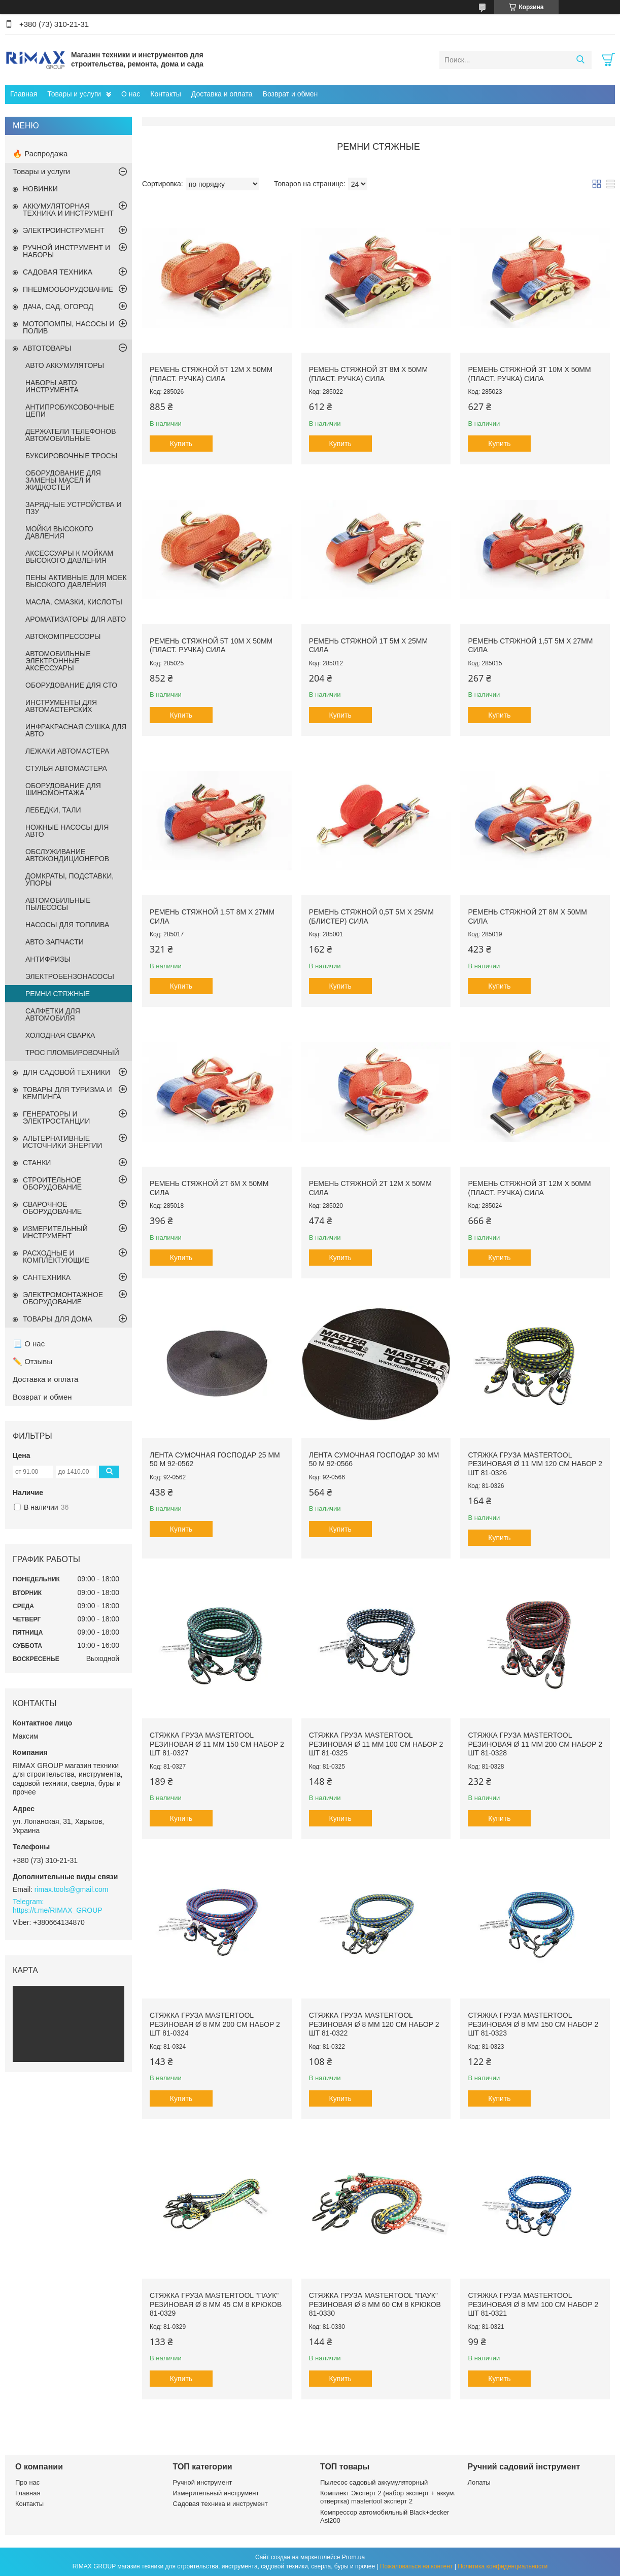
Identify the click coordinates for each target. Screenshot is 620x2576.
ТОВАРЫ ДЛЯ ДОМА (57, 1319)
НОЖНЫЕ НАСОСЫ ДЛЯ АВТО (67, 830)
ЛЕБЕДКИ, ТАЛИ (53, 810)
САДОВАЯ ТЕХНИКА (57, 272)
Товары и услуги (74, 94)
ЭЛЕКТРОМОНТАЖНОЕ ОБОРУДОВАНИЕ (63, 1298)
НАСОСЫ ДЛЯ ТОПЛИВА (67, 925)
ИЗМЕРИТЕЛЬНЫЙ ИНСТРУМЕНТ (55, 1232)
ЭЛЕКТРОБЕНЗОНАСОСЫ (69, 976)
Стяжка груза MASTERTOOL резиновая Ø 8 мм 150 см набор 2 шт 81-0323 (533, 2024)
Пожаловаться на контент (416, 2566)
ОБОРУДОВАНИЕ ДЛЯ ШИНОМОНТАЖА (63, 789)
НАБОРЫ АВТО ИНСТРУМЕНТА (52, 386)
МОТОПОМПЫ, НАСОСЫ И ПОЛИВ (69, 327)
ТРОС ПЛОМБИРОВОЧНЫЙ (72, 1052)
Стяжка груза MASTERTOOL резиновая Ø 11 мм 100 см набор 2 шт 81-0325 (376, 1744)
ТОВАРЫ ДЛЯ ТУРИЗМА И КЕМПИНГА (67, 1093)
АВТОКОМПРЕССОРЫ (62, 636)
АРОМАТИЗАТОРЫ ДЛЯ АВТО (75, 619)
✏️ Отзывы (32, 1361)
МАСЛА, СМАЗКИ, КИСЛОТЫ (73, 602)
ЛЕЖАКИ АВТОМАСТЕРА (67, 751)
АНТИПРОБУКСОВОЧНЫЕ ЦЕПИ (69, 410)
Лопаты (479, 2482)
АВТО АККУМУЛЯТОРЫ (64, 365)
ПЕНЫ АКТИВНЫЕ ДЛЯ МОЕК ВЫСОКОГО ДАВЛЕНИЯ (76, 581)
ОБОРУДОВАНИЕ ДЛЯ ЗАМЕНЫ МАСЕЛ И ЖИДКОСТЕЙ (63, 480)
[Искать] (580, 60)
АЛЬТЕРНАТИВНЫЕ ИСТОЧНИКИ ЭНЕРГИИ (62, 1141)
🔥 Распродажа (40, 153)
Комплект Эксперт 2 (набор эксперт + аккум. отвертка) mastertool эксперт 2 (388, 2497)
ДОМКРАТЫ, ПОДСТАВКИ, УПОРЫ (69, 879)
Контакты (165, 94)
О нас (130, 94)
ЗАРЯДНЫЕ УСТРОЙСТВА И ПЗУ (73, 508)
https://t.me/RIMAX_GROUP (57, 1910)
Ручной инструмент (202, 2482)
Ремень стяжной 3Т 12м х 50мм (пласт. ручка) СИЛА (529, 1188)
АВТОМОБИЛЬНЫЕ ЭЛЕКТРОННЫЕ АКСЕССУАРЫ (58, 661)
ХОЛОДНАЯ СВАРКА (60, 1035)
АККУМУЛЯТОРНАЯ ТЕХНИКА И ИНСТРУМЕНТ (68, 209)
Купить (181, 443)
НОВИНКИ (40, 189)
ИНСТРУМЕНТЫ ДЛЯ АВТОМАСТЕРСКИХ (61, 706)
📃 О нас (29, 1343)
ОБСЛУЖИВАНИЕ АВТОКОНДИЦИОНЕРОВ (67, 855)
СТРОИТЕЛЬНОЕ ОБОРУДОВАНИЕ (52, 1183)
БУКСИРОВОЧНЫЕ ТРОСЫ (71, 456)
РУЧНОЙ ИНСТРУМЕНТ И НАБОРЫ (66, 251)
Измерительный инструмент (216, 2493)
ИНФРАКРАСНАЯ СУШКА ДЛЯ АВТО (75, 730)
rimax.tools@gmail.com (72, 1889)
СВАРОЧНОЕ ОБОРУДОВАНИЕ (52, 1207)
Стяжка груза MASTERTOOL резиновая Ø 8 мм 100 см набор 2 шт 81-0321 (533, 2304)
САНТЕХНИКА (47, 1277)
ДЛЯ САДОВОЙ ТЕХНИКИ (66, 1072)
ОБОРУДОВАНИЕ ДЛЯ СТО (71, 685)
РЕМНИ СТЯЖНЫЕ (57, 994)
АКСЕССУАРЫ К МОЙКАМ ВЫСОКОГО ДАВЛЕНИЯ (69, 556)
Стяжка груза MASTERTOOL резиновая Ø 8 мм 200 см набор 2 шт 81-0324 (215, 2024)
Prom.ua (353, 2557)
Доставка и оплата (222, 94)
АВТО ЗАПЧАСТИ (54, 942)
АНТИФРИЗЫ (48, 959)
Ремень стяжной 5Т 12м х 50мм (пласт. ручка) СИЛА (211, 374)
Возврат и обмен (290, 94)
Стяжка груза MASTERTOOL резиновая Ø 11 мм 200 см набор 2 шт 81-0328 (535, 1744)
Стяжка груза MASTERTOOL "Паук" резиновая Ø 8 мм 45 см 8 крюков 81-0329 (216, 2304)
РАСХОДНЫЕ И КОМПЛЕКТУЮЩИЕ (56, 1256)
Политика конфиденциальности (502, 2566)
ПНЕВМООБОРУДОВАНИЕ (68, 289)
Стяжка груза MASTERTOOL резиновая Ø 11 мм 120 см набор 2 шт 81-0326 (535, 1464)
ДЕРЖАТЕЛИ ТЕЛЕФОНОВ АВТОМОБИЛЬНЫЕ (70, 435)
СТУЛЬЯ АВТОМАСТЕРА (66, 768)
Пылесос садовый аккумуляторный (374, 2482)
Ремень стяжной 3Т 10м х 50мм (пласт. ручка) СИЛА (529, 374)
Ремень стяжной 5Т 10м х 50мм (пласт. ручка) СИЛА (211, 645)
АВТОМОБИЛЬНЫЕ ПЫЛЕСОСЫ (58, 903)
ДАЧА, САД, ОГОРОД (58, 306)
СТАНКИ (37, 1163)
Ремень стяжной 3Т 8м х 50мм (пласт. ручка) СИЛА (368, 374)
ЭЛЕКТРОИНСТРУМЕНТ (64, 230)
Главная (23, 94)
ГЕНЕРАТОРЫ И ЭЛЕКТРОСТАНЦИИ (56, 1117)
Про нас (27, 2482)
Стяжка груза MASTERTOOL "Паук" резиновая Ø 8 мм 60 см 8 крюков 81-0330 (375, 2304)
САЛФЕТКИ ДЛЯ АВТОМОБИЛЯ (52, 1014)
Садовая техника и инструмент (220, 2503)
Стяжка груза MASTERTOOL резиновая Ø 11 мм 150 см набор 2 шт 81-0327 (217, 1744)
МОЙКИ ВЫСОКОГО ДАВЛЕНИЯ (59, 532)
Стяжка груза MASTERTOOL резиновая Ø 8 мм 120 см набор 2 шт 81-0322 (374, 2024)
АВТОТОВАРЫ (47, 348)
